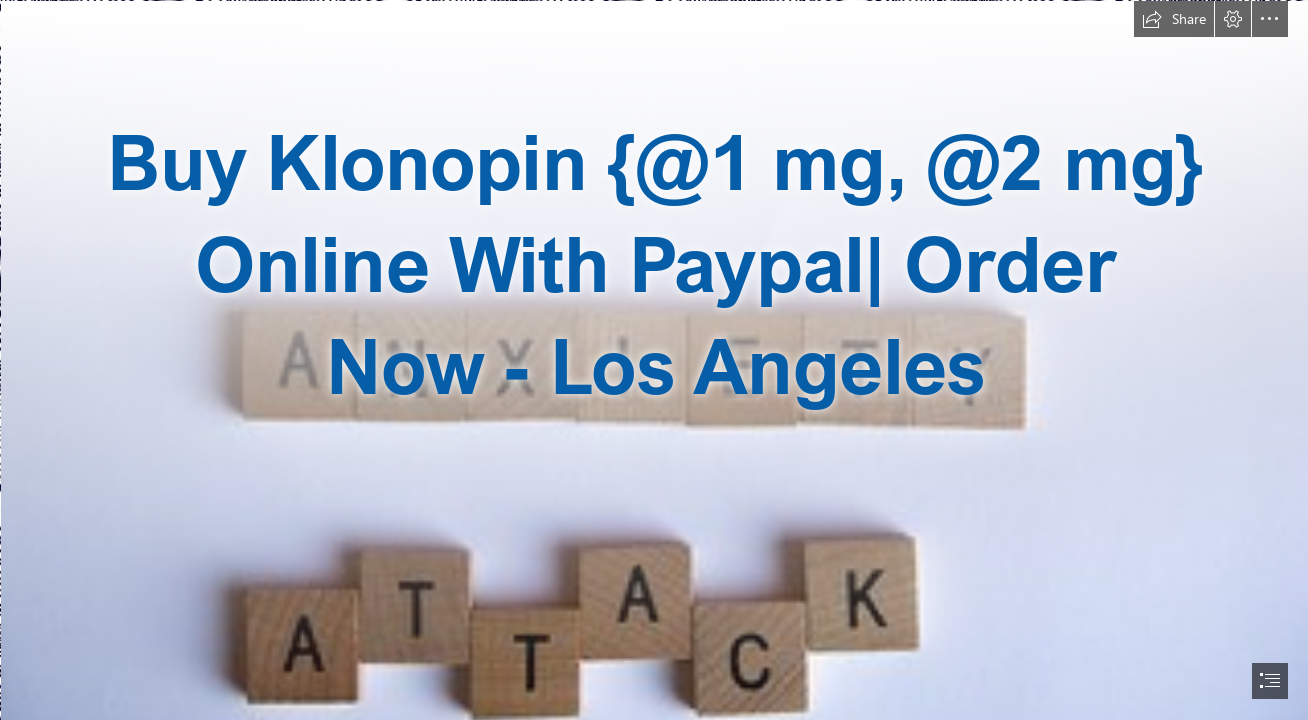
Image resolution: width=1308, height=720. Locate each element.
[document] (654, 360)
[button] (1174, 19)
